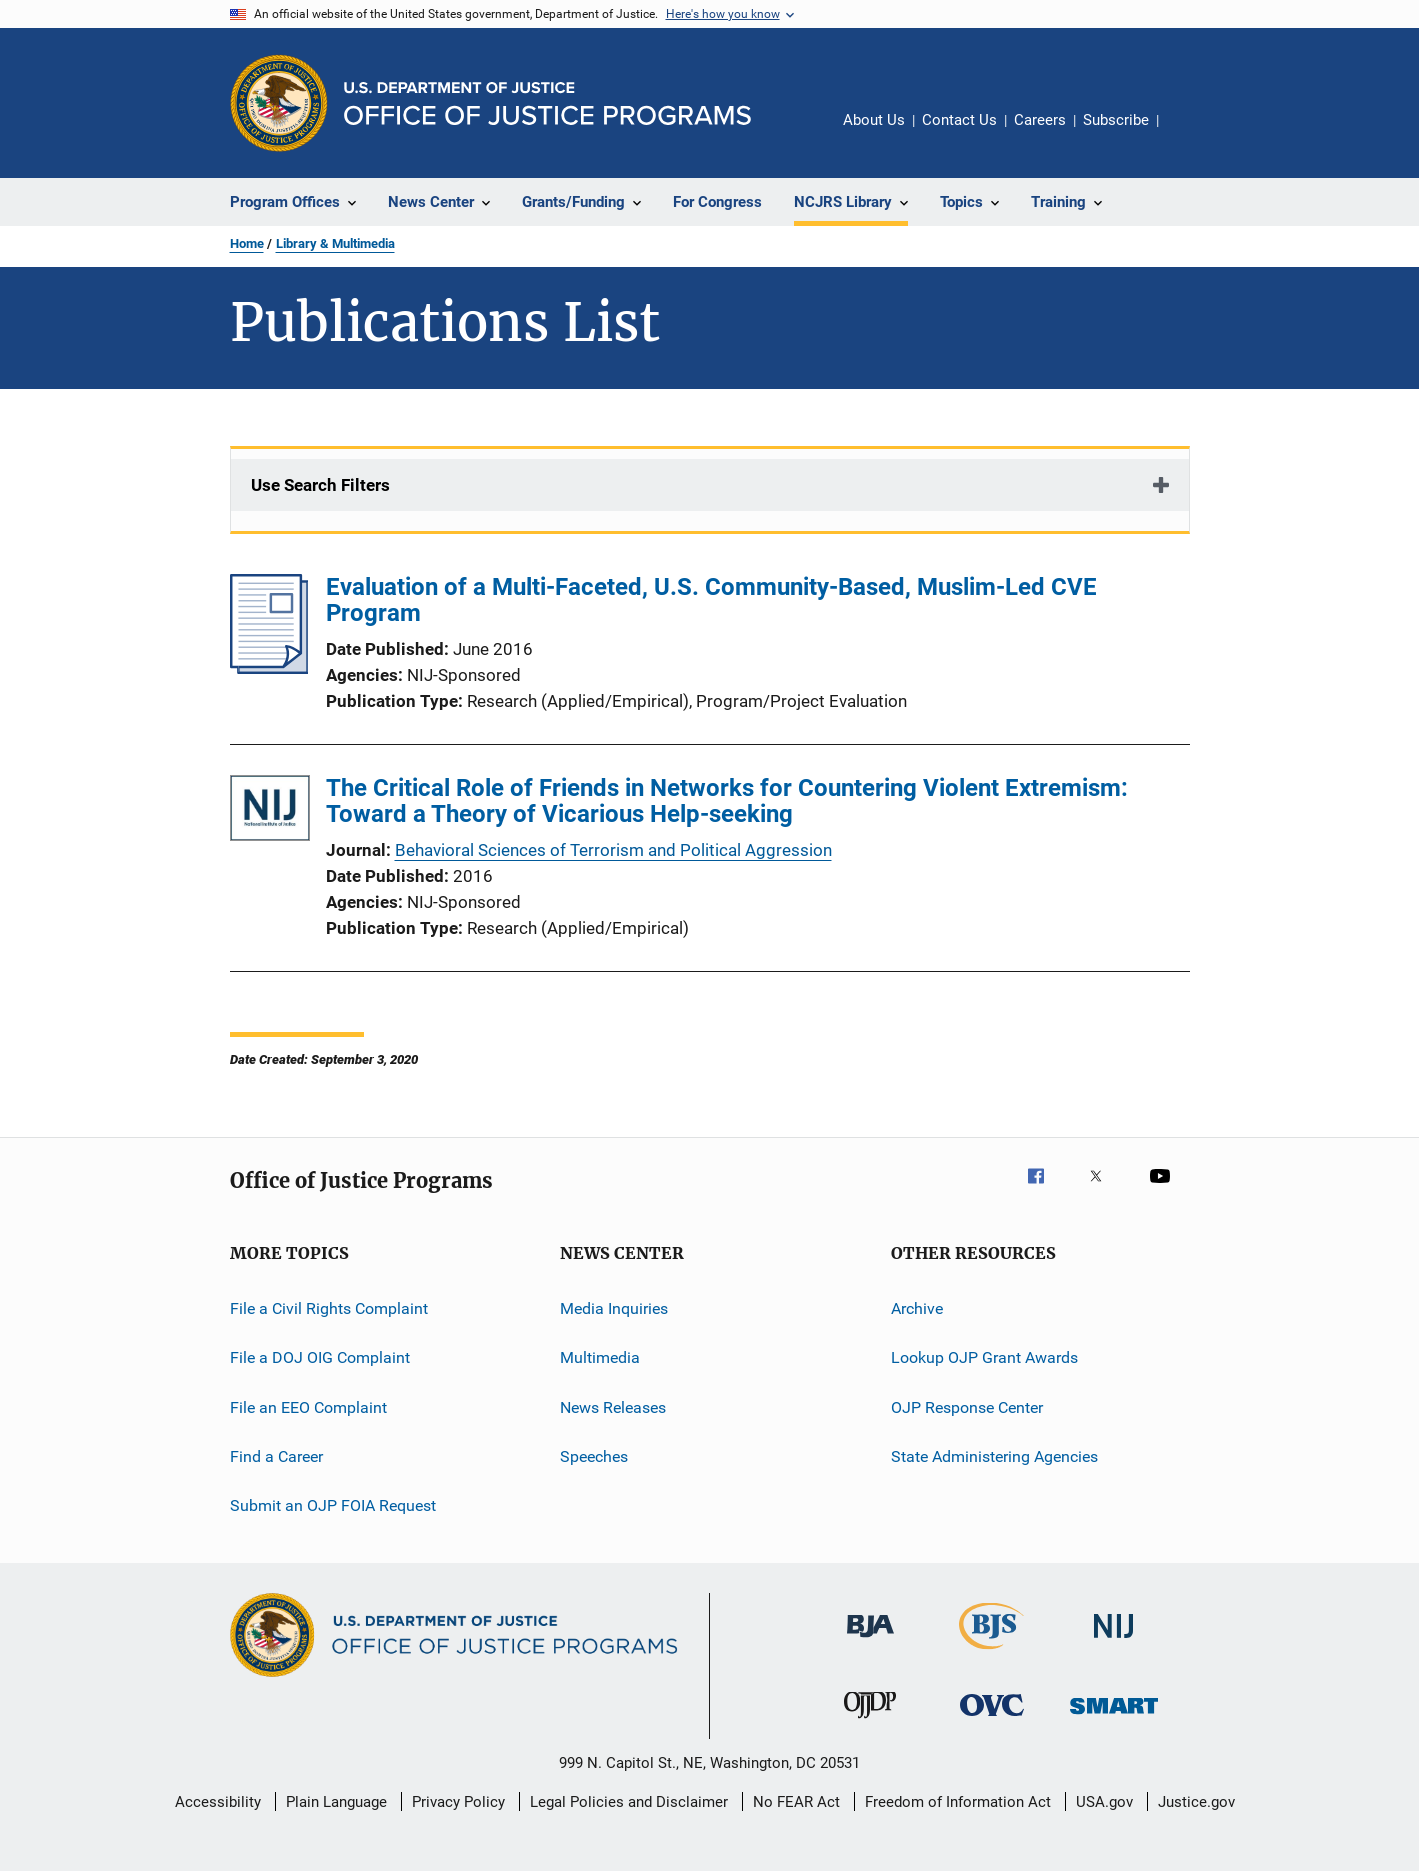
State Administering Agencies (994, 1456)
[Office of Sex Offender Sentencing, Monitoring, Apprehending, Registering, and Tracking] (1114, 1717)
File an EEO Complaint (308, 1407)
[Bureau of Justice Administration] (870, 1641)
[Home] (547, 103)
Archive (917, 1308)
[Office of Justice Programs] (279, 103)
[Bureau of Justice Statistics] (991, 1653)
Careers (1040, 120)
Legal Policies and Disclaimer (629, 1802)
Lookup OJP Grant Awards (984, 1357)
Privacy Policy (458, 1802)
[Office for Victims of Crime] (992, 1719)
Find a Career (276, 1456)
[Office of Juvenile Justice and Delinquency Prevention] (870, 1722)
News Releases (613, 1407)
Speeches (594, 1456)
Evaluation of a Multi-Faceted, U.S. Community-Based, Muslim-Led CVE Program (711, 600)
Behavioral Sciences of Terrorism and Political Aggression (613, 850)
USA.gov (1104, 1802)
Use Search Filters (320, 485)
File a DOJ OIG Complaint (320, 1357)
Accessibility (218, 1802)
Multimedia (600, 1357)
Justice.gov (1196, 1802)
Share (1190, 134)
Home (247, 243)
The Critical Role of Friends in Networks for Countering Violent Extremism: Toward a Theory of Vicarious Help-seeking (727, 801)
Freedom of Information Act (958, 1802)
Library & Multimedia (335, 243)
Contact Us (959, 120)
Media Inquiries (614, 1308)
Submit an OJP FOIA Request (333, 1505)
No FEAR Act (796, 1802)
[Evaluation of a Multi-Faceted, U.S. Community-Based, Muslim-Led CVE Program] (269, 668)
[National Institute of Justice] (1114, 1641)
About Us (874, 120)
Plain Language (336, 1802)
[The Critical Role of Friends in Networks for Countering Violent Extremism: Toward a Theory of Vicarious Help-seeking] (270, 811)
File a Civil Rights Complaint (329, 1308)
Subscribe (1116, 120)
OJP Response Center (967, 1407)
